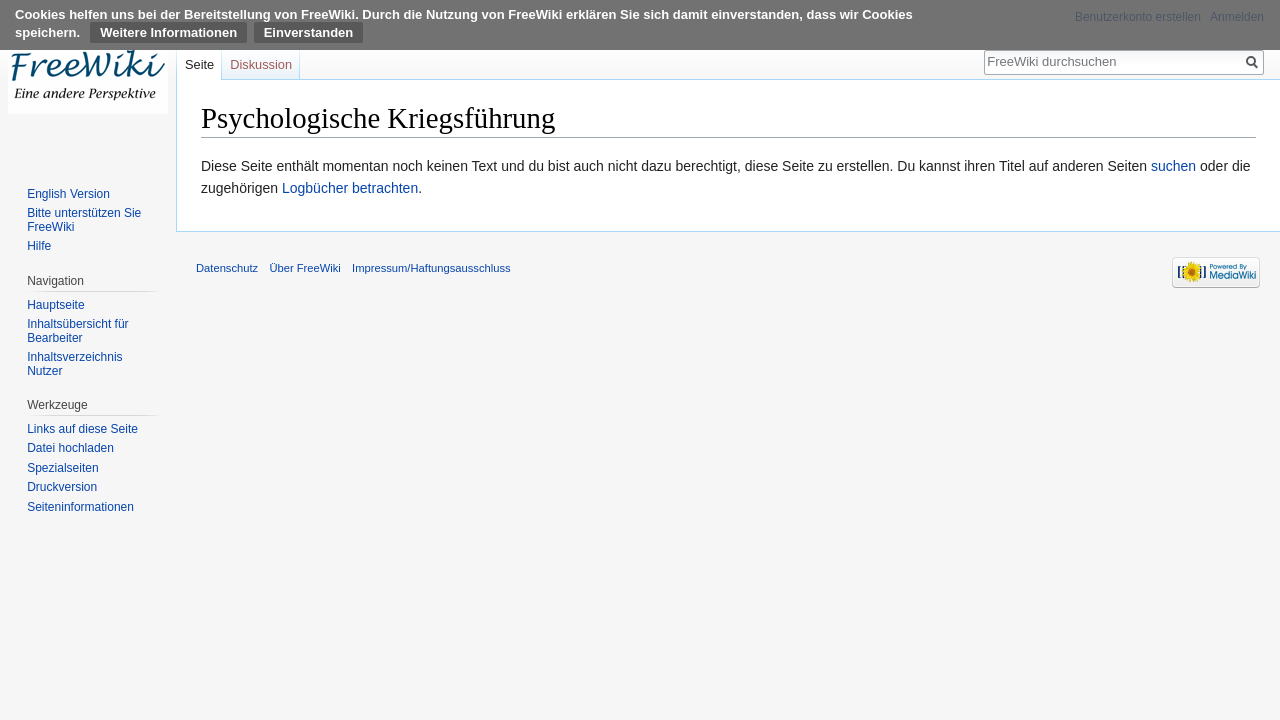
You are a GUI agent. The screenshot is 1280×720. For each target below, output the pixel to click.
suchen (1173, 166)
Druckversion (62, 487)
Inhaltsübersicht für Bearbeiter (77, 331)
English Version (68, 194)
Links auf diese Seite (82, 429)
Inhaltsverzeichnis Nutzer (74, 364)
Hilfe (39, 246)
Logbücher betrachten (350, 188)
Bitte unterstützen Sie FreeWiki (84, 220)
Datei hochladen (70, 448)
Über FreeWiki (304, 268)
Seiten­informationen (80, 507)
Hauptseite (55, 305)
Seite (199, 64)
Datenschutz (227, 268)
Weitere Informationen (168, 32)
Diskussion (261, 64)
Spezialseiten (62, 468)
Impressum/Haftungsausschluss (431, 268)
